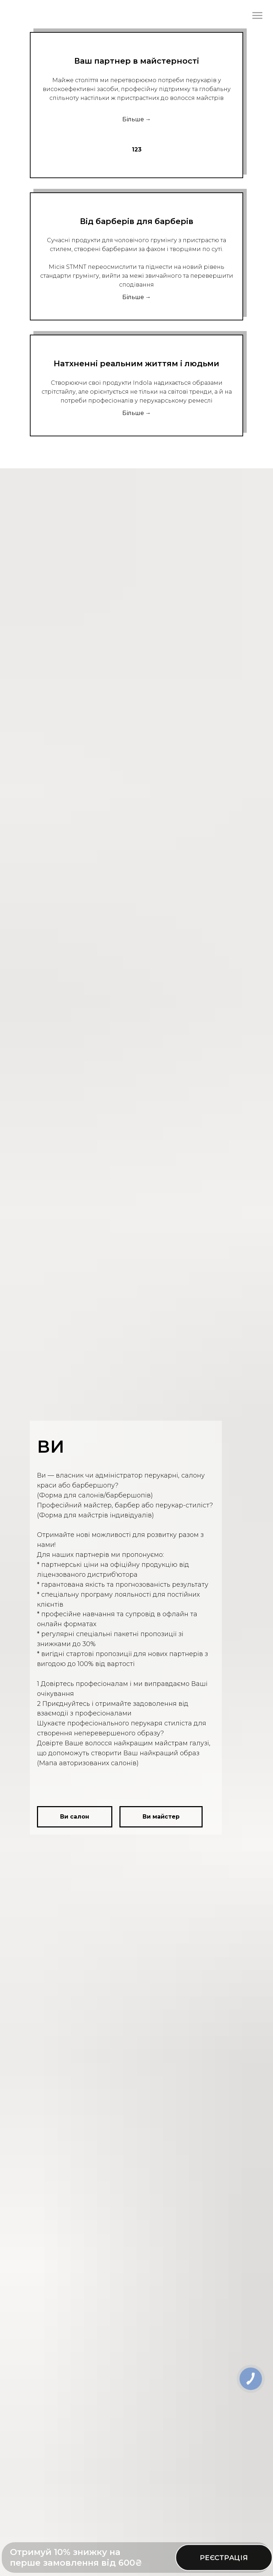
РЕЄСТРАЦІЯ (224, 2557)
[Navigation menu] (257, 15)
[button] (74, 1816)
